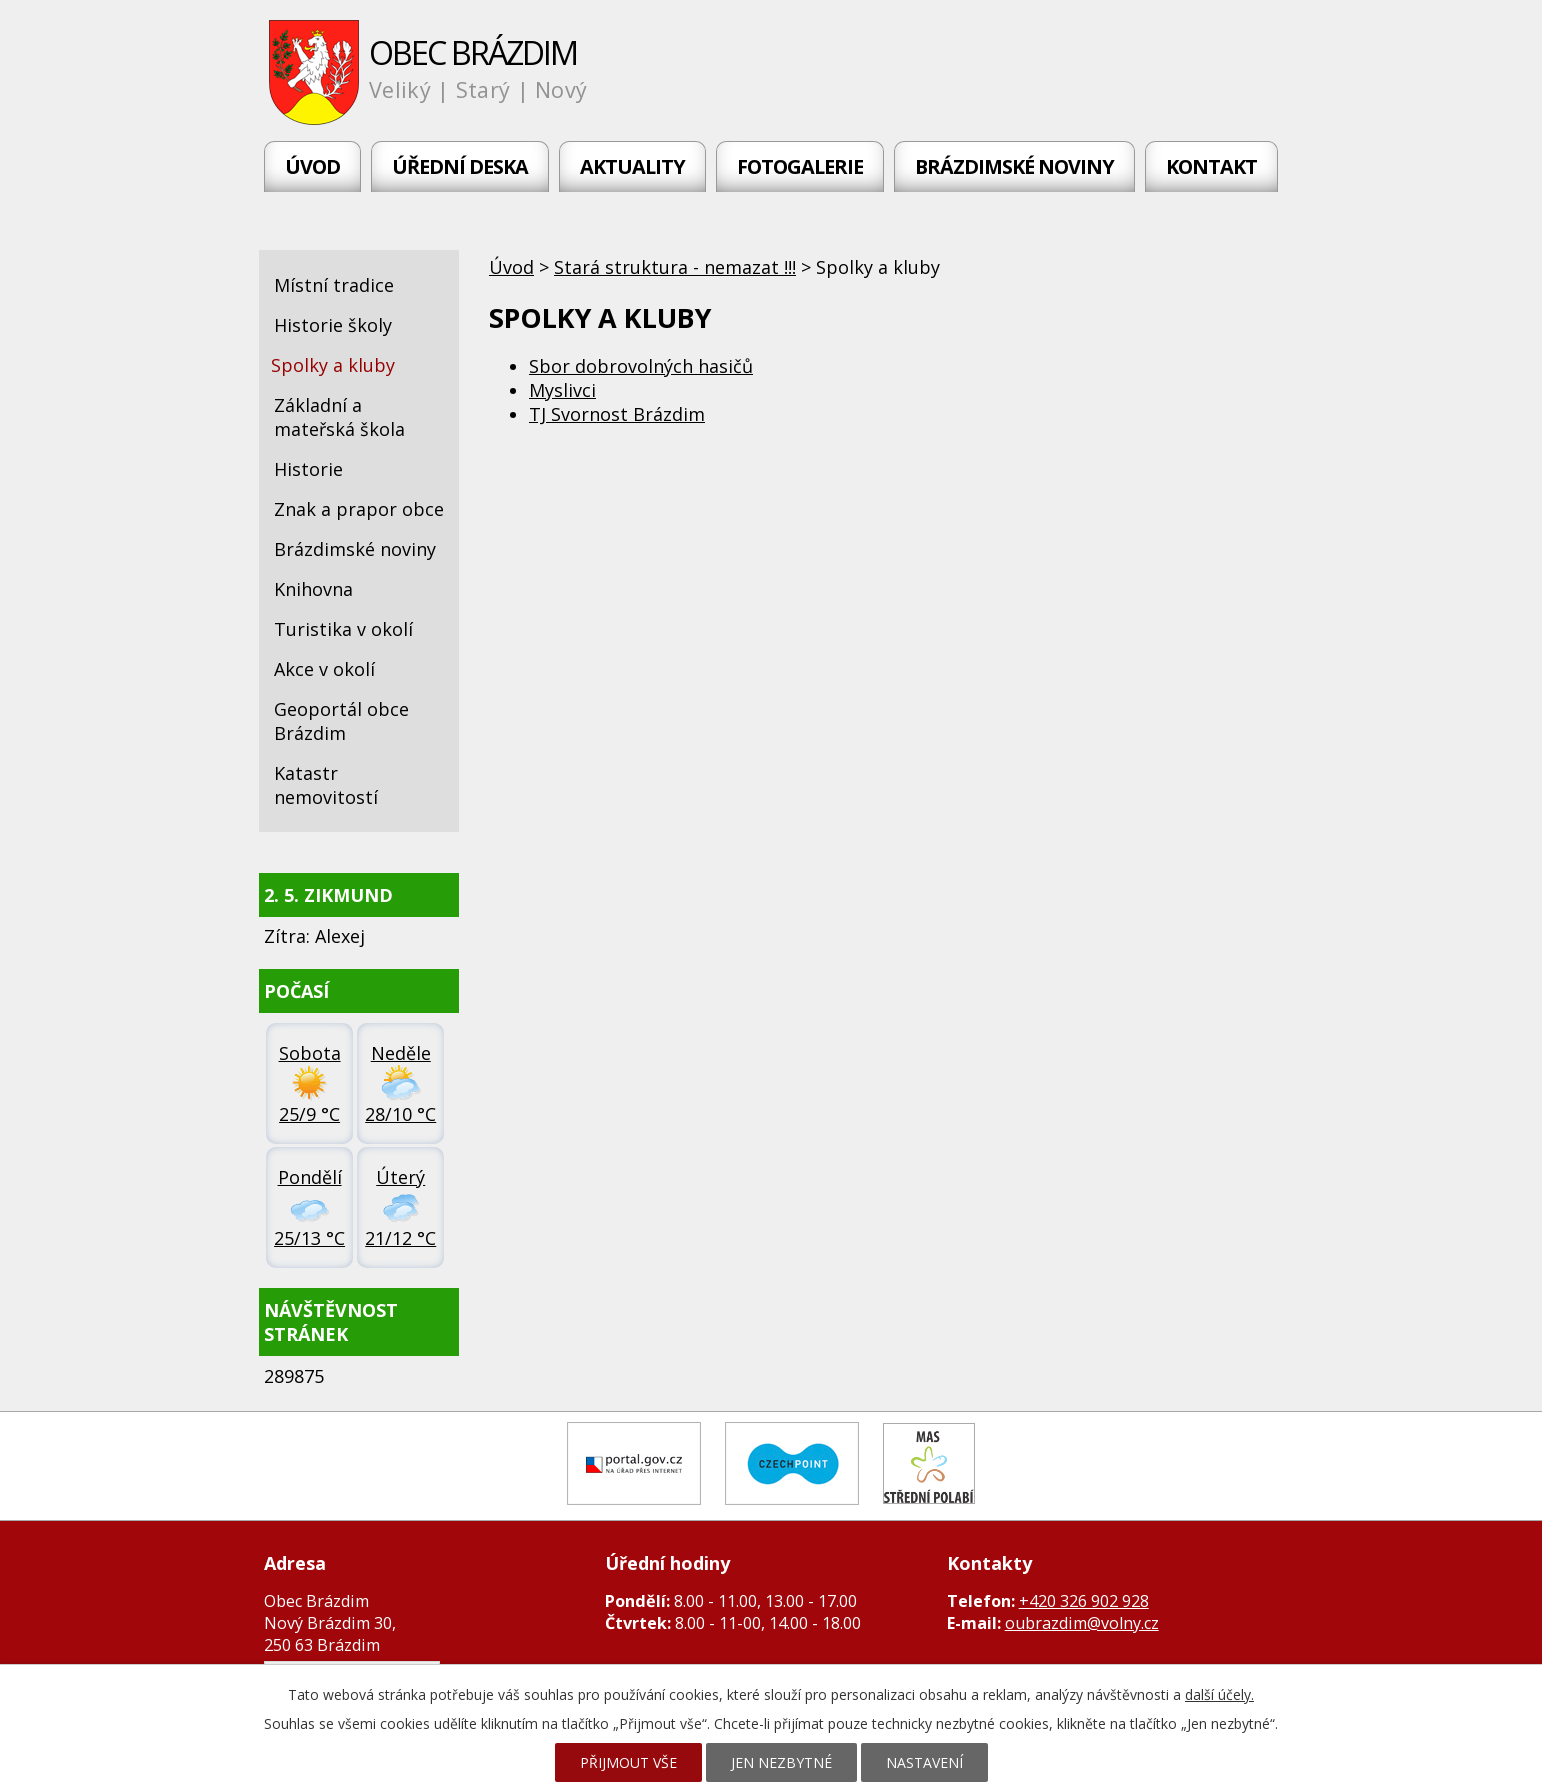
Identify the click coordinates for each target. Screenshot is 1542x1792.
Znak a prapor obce (359, 509)
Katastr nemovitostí (326, 785)
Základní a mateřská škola (339, 417)
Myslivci (562, 390)
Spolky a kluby (333, 365)
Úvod (312, 166)
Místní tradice (334, 285)
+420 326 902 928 (1084, 1601)
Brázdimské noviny (1014, 166)
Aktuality (632, 166)
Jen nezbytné (781, 1762)
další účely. (1219, 1694)
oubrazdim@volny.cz (1082, 1623)
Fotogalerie (800, 166)
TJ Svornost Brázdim (617, 414)
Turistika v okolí (343, 629)
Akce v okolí (324, 669)
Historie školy (333, 325)
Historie (308, 469)
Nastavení (924, 1762)
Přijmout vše (628, 1762)
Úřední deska (460, 166)
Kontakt (1211, 166)
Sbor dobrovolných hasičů (641, 366)
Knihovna (313, 589)
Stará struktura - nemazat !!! (675, 267)
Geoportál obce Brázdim (341, 721)
